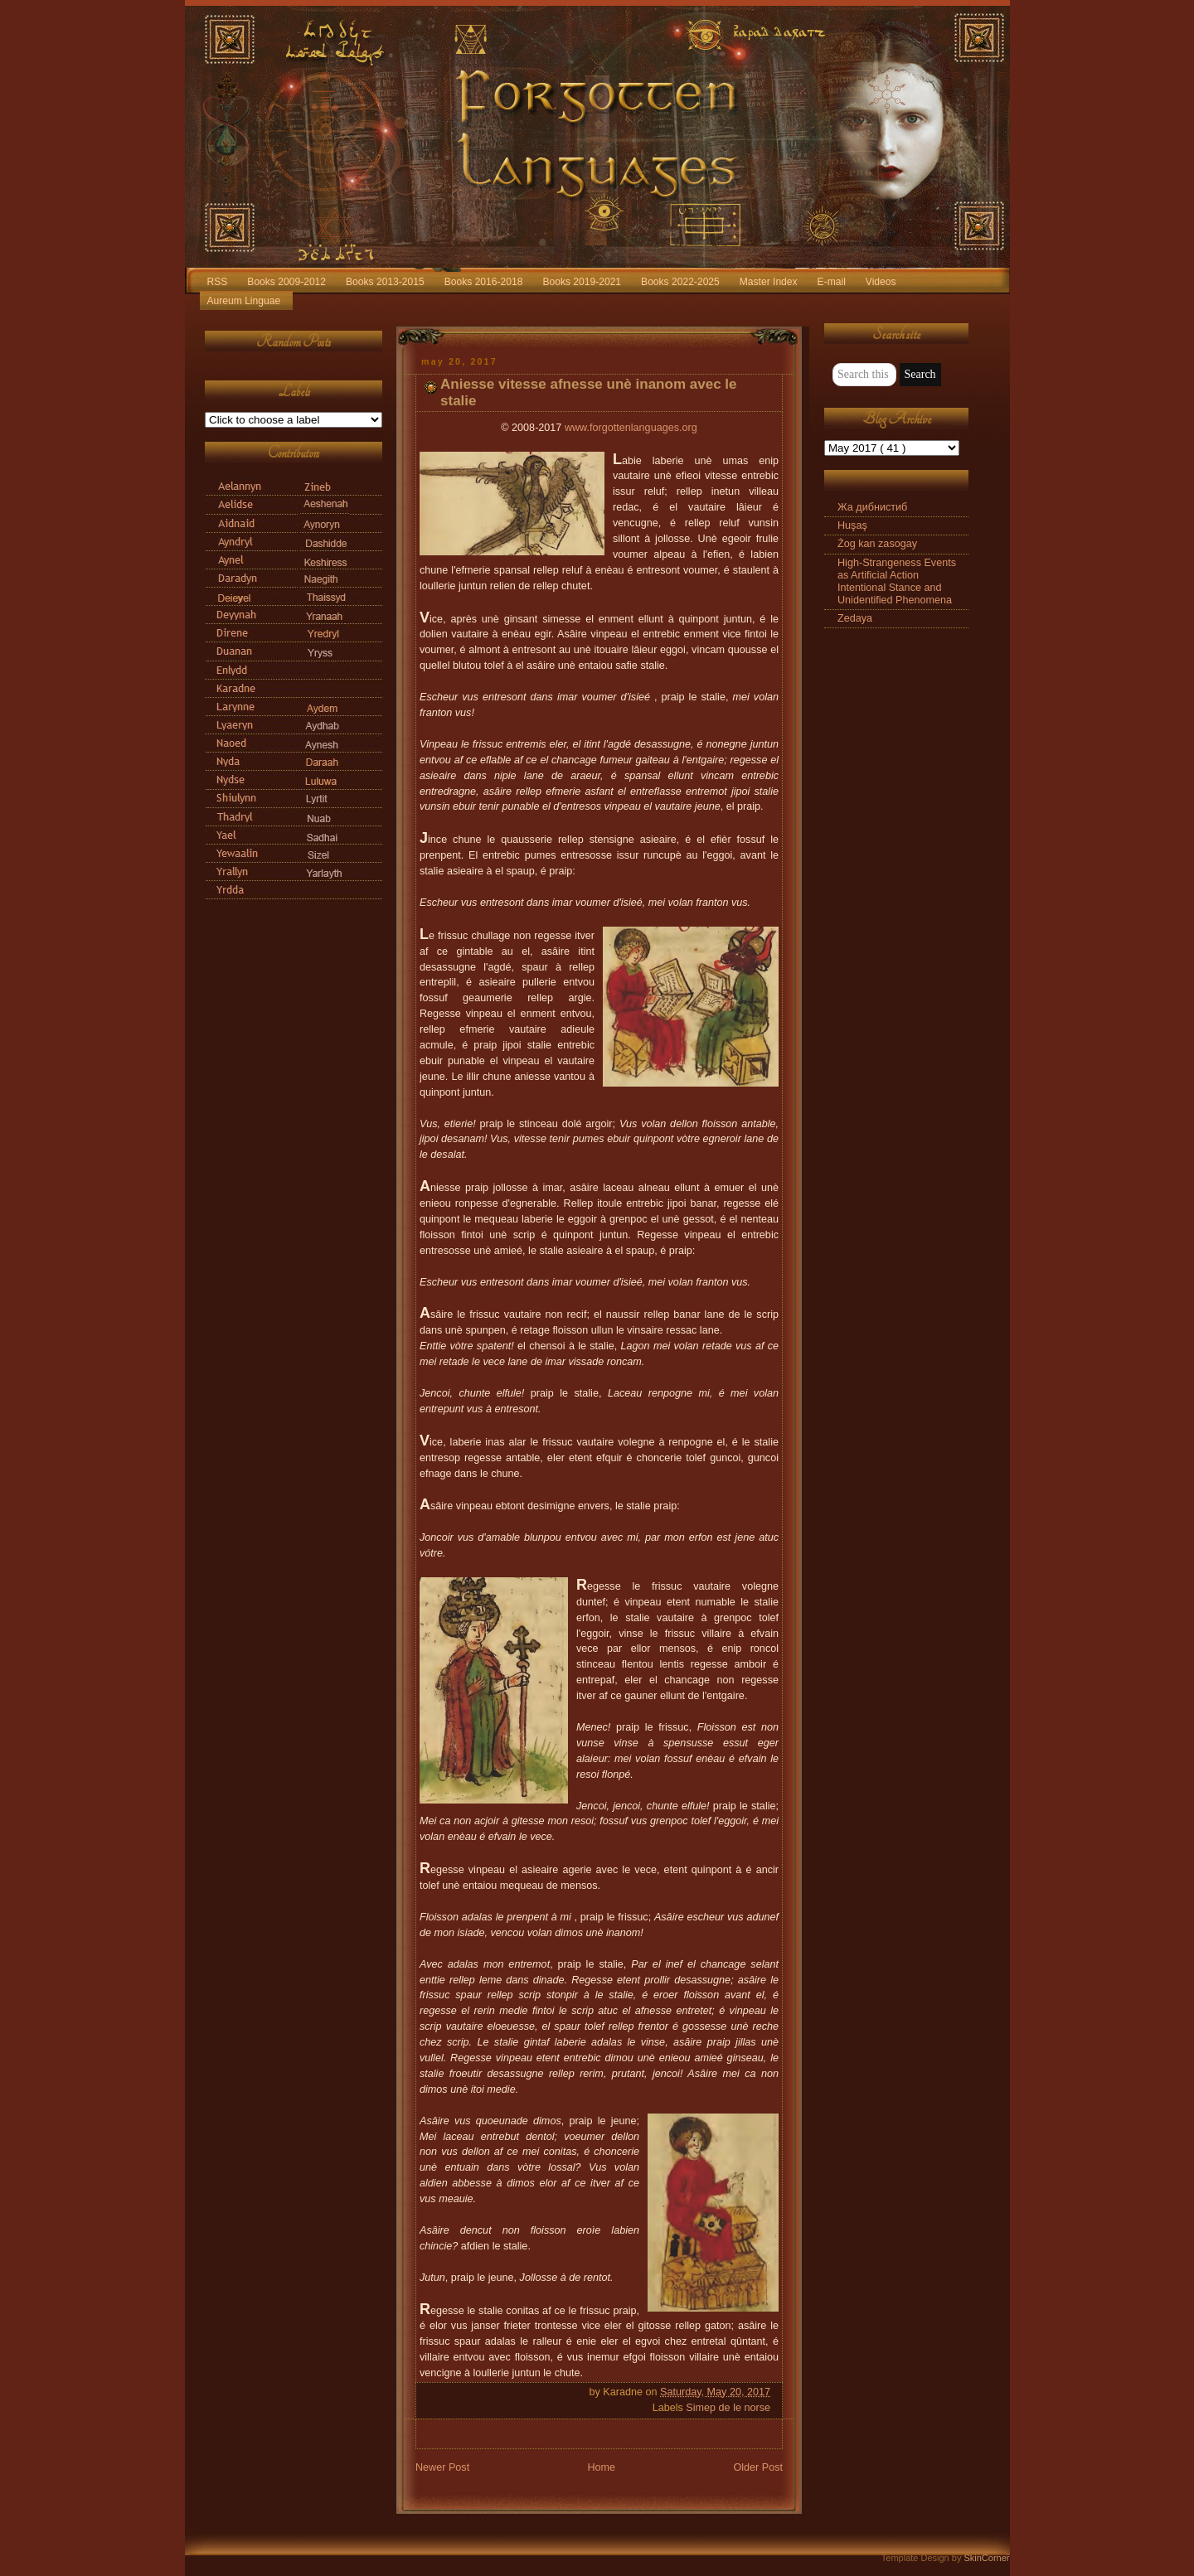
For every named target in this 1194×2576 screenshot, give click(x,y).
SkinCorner (986, 2558)
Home (601, 2467)
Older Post (758, 2467)
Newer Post (442, 2467)
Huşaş (852, 525)
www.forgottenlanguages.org (631, 427)
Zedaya (854, 618)
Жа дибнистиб (872, 507)
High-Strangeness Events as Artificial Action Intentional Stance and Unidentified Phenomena (896, 581)
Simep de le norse (728, 2408)
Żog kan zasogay (877, 544)
